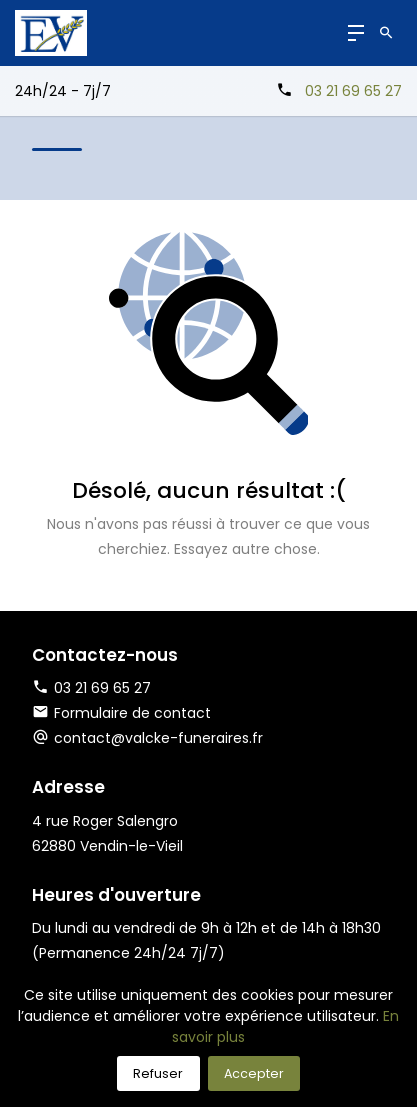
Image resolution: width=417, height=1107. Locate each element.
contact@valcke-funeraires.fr (158, 738)
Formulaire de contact (121, 713)
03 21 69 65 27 (353, 91)
